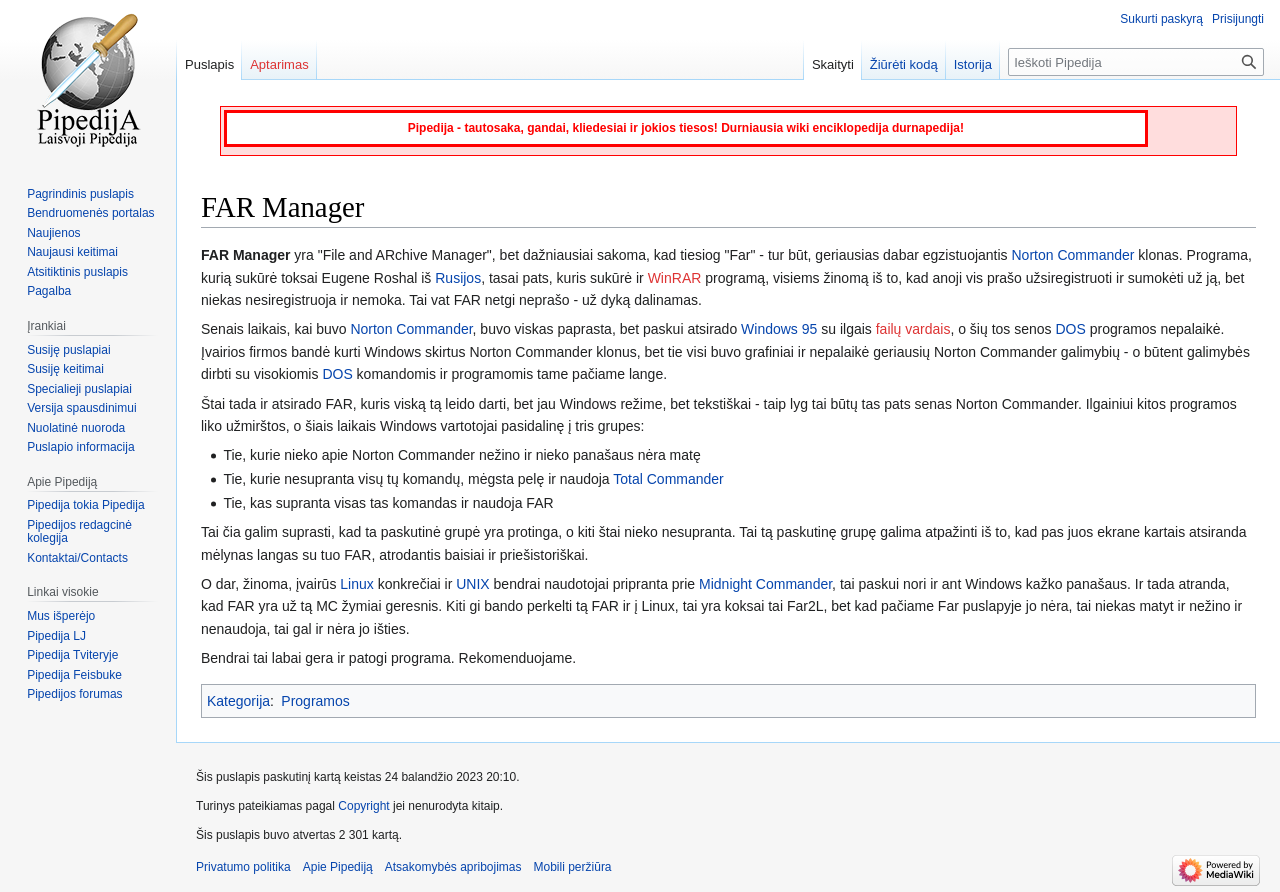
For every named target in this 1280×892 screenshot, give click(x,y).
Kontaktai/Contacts (77, 558)
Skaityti (833, 64)
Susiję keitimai (65, 369)
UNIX (472, 584)
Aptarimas (279, 64)
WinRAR (675, 278)
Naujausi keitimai (72, 252)
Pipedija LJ (56, 636)
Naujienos (53, 233)
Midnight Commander (765, 584)
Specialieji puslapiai (79, 389)
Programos (315, 701)
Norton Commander (1073, 255)
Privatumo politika (243, 867)
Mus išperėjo (61, 616)
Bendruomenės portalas (90, 213)
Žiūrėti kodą (904, 64)
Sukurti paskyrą (1161, 19)
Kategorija (238, 701)
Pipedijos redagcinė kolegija (79, 532)
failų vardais (913, 329)
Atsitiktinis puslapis (77, 272)
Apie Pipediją (338, 867)
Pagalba (49, 291)
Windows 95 (779, 329)
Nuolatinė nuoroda (76, 428)
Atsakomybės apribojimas (453, 867)
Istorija (973, 64)
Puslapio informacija (80, 447)
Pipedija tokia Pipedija (85, 505)
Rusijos (458, 278)
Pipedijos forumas (74, 694)
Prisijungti (1238, 19)
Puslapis (209, 64)
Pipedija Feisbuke (74, 675)
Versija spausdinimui (81, 408)
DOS (1070, 329)
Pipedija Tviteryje (72, 655)
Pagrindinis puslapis (80, 194)
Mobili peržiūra (573, 867)
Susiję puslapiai (68, 350)
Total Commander (668, 479)
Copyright (363, 806)
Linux (356, 584)
